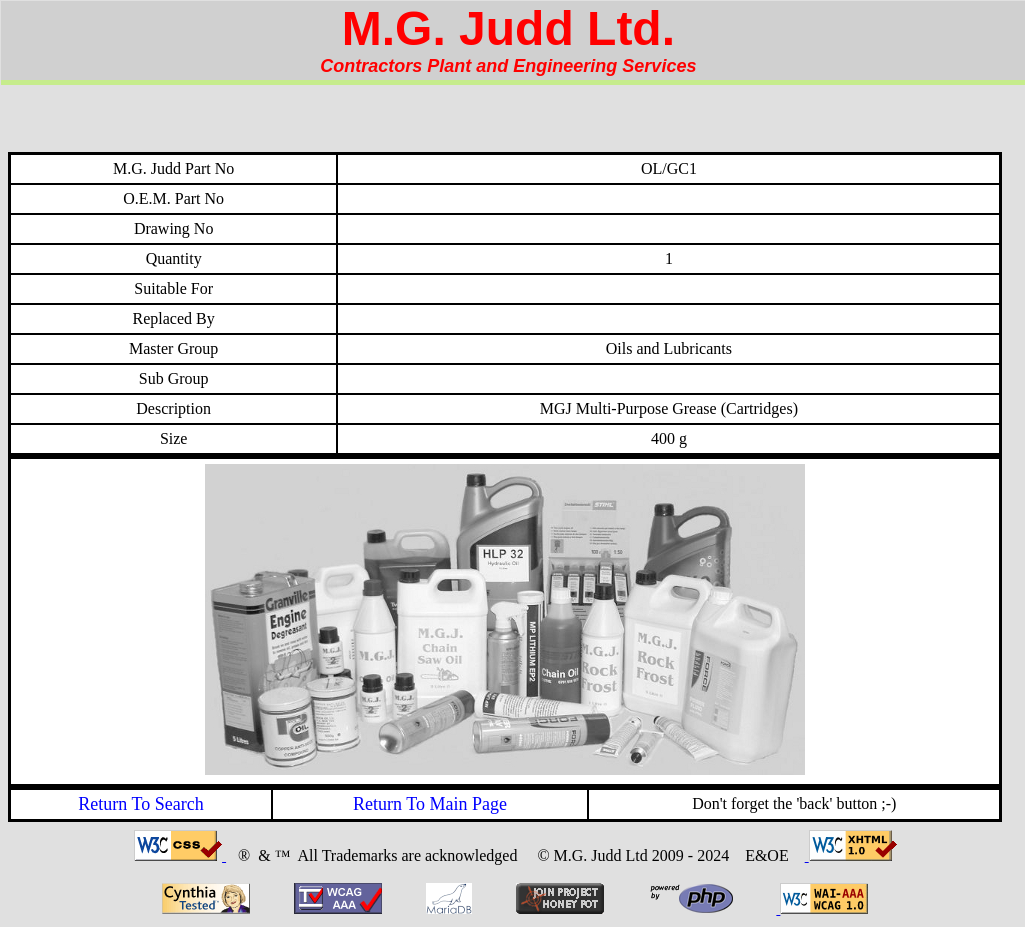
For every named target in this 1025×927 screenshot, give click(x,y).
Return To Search (140, 804)
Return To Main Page (430, 804)
